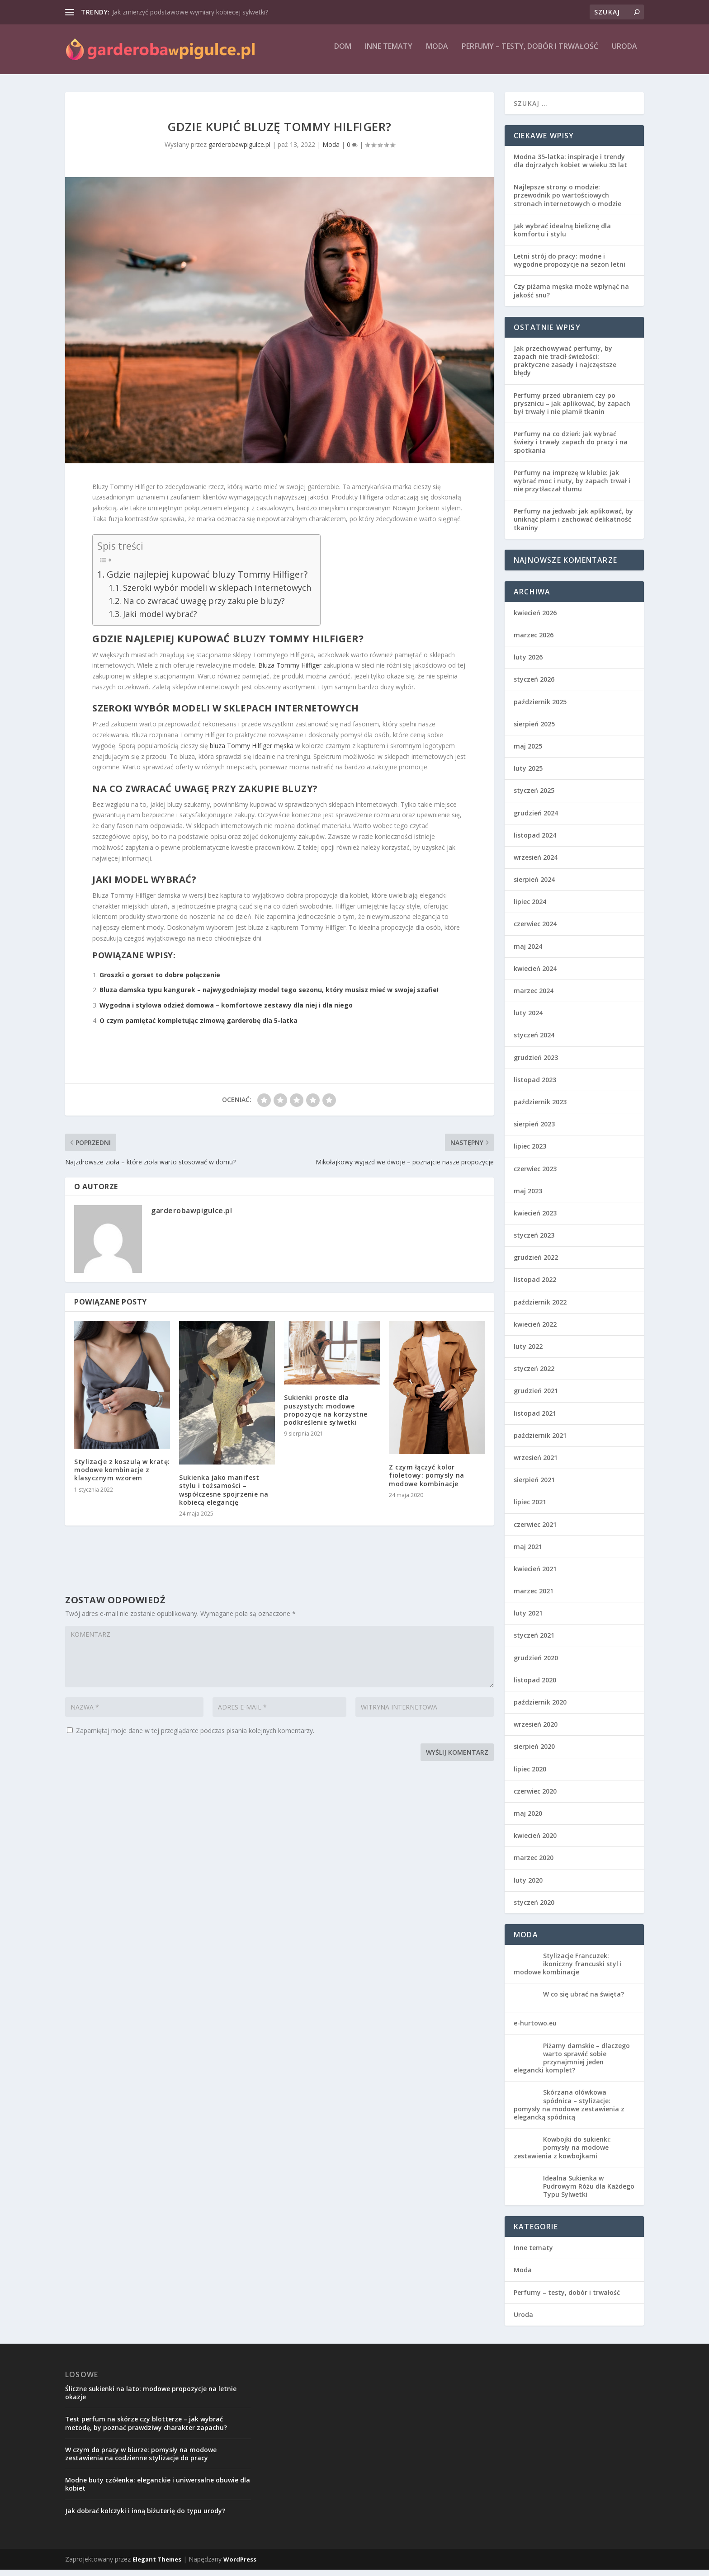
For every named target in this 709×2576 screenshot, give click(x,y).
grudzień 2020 (536, 1664)
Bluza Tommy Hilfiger (289, 671)
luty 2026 (528, 663)
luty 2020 (528, 1886)
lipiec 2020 (530, 1775)
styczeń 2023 (534, 1241)
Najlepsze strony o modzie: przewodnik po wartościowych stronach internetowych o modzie (567, 201)
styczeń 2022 (534, 1374)
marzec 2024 (533, 997)
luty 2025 (528, 774)
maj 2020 (528, 1819)
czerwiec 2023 (535, 1175)
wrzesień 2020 (536, 1730)
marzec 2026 (533, 641)
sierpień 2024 (534, 885)
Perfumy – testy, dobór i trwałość (530, 53)
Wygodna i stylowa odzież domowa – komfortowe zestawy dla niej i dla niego (226, 1011)
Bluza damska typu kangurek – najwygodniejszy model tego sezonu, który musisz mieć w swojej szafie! (269, 996)
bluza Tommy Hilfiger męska (251, 752)
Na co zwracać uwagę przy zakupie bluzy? (204, 607)
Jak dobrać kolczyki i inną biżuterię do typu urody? (145, 2517)
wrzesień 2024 (536, 863)
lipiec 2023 (530, 1152)
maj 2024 (528, 952)
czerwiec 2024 (535, 930)
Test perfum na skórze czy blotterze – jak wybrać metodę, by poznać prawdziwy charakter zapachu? (146, 2429)
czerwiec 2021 (535, 1530)
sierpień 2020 (534, 1752)
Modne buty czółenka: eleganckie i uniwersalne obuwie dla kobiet (157, 2490)
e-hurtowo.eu (535, 2029)
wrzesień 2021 (536, 1464)
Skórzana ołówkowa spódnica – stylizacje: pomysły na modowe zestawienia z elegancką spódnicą (569, 2111)
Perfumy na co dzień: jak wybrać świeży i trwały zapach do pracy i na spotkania (571, 448)
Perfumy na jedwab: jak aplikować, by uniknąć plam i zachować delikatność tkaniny (573, 525)
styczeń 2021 (534, 1641)
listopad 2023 (535, 1086)
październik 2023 (540, 1108)
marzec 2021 (533, 1597)
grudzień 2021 (536, 1397)
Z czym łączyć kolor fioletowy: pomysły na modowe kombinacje (426, 1481)
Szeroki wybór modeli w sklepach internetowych (217, 594)
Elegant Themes (156, 2566)
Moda (437, 53)
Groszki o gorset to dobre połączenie (159, 981)
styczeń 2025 (534, 796)
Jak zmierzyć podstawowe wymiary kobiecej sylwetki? (190, 12)
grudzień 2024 (536, 819)
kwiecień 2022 (535, 1330)
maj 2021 (528, 1553)
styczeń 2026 (534, 685)
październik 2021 (540, 1441)
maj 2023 (528, 1197)
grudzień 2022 (536, 1263)
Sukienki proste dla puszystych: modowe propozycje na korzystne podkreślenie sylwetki (326, 1416)
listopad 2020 (535, 1686)
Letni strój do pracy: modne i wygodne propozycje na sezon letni (569, 266)
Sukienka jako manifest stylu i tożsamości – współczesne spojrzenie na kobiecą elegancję (224, 1496)
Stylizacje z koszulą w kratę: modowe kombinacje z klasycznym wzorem (122, 1476)
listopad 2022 (535, 1285)
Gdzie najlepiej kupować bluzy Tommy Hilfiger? (207, 580)
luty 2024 (528, 1019)
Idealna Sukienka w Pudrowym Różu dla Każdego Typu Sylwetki (588, 2192)
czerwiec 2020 (535, 1797)
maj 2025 (528, 752)
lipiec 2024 (530, 908)
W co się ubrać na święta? (583, 2000)
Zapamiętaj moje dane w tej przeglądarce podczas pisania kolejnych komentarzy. (195, 1737)
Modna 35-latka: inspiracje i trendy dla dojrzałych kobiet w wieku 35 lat (570, 167)
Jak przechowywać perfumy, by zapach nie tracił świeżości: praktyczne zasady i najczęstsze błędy (565, 367)
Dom (342, 53)
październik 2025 (540, 708)
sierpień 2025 (534, 730)
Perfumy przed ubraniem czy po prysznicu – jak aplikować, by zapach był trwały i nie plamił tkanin (572, 409)
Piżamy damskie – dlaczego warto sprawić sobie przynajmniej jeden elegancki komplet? (572, 2064)
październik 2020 (540, 1708)
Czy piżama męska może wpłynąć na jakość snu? (571, 296)
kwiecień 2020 (535, 1841)
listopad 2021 (535, 1419)
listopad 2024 (535, 841)
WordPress (239, 2566)
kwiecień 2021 (535, 1575)
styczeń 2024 (534, 1041)
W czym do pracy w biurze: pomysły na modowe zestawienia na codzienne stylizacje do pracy (141, 2460)
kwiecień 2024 (535, 974)
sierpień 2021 (534, 1486)
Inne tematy (388, 53)
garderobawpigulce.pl (239, 150)
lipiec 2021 (530, 1508)
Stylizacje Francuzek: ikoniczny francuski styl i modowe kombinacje (568, 1970)
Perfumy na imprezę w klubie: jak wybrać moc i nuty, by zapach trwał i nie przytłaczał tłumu (572, 487)
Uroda (624, 53)
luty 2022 (528, 1352)
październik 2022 (540, 1308)
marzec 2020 (533, 1864)
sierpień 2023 (534, 1130)
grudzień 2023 (536, 1064)
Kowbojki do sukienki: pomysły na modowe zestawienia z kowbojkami (562, 2153)
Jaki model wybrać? (160, 620)
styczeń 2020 (534, 1908)
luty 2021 (528, 1619)
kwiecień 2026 (535, 619)
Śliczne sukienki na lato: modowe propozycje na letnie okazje (150, 2399)
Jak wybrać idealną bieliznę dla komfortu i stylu (562, 236)
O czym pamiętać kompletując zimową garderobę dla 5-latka (198, 1026)
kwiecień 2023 (535, 1219)
